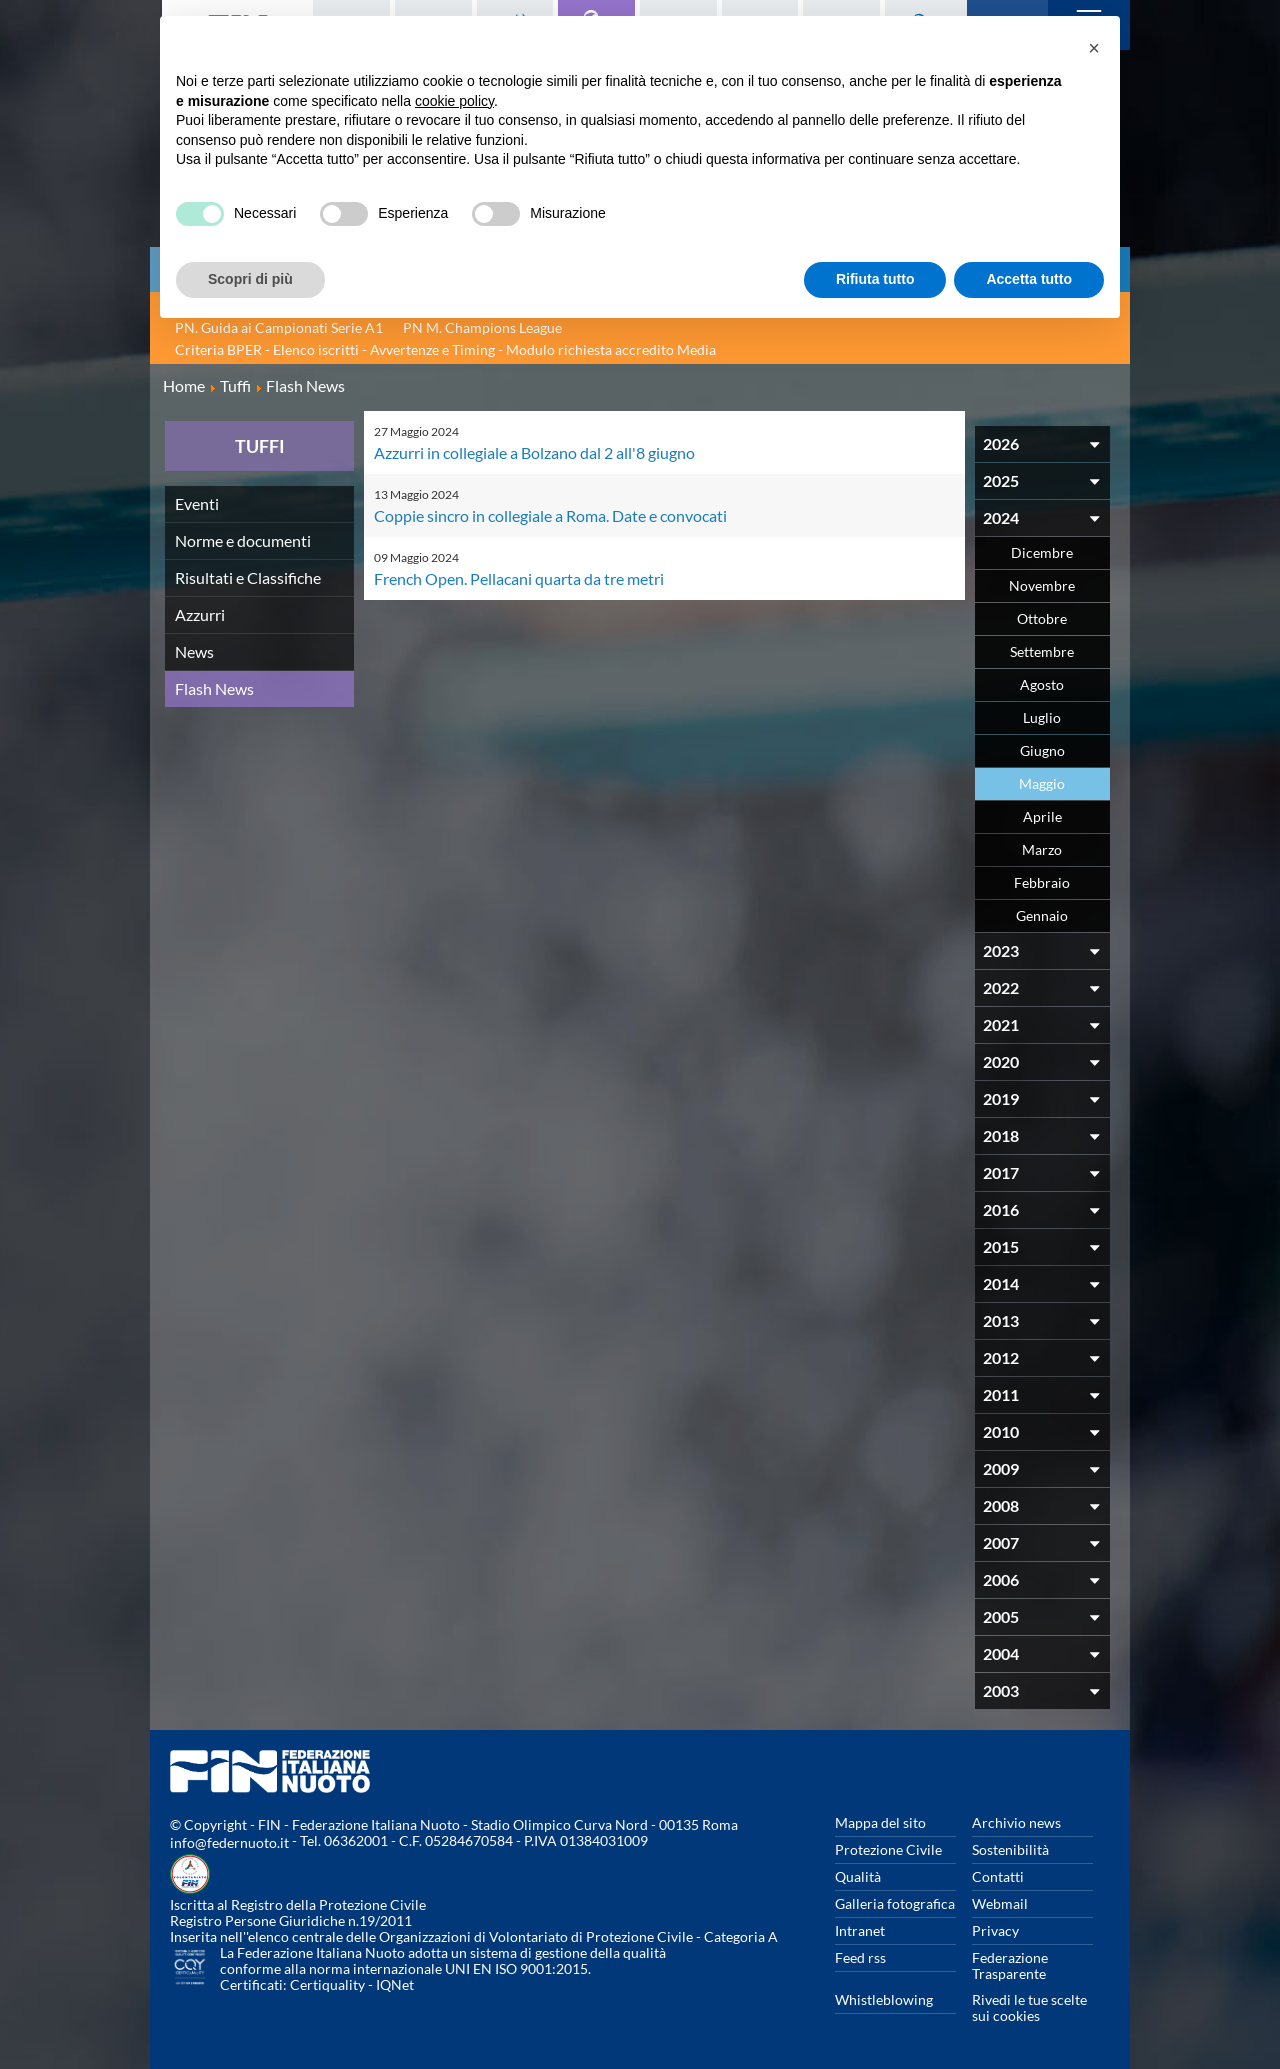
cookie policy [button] (454, 101)
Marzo (1042, 849)
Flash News (214, 688)
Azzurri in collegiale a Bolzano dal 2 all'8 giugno (534, 452)
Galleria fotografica (895, 1903)
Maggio (1042, 783)
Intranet (860, 1930)
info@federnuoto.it (229, 1842)
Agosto (1042, 684)
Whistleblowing (884, 1999)
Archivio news (1016, 1822)
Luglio (1042, 717)
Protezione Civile (888, 1849)
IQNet (395, 1984)
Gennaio (1042, 915)
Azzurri (200, 614)
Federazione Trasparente (1010, 1965)
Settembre (1042, 651)
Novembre (1042, 585)
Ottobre (1042, 618)
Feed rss (860, 1957)
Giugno (1042, 750)
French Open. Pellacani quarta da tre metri (519, 578)
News (194, 651)
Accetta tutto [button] (1029, 279)
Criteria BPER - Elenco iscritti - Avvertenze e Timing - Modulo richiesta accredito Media (445, 349)
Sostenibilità (1010, 1849)
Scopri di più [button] (250, 279)
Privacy (995, 1930)
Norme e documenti (243, 540)
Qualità (858, 1876)
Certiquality (327, 1984)
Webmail (1000, 1903)
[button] (1094, 48)
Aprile (1042, 816)
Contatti (998, 1876)
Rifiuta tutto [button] (875, 279)
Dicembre (1042, 552)
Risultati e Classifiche (248, 577)
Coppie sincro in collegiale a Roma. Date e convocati (550, 515)
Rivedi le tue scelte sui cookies (1029, 2007)
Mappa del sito (880, 1822)
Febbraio (1042, 882)
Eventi (197, 503)
